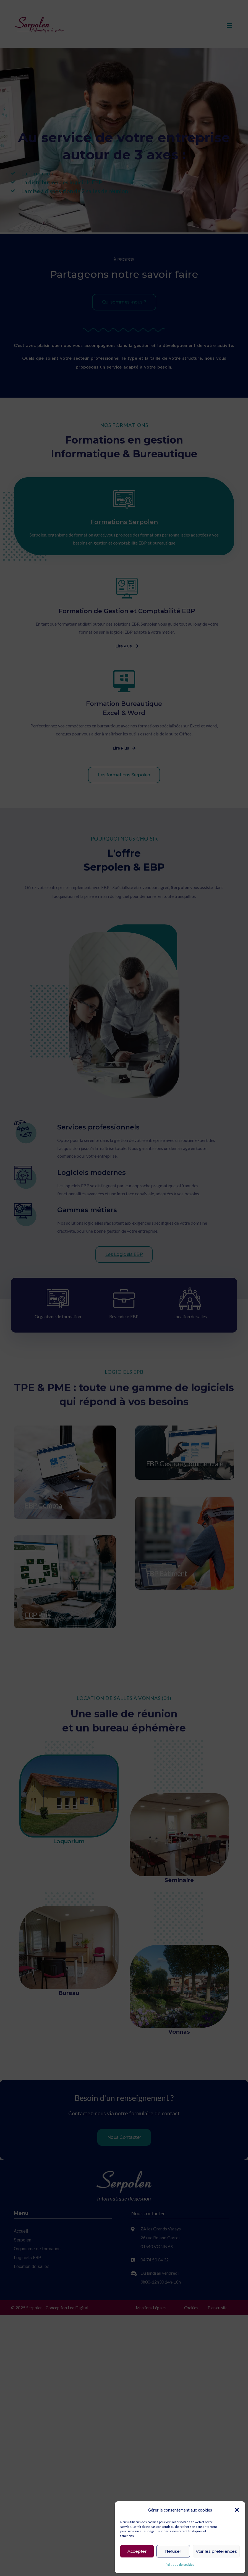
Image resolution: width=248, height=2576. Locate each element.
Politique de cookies (180, 2564)
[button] (237, 2510)
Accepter (137, 2551)
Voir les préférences (216, 2551)
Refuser (173, 2551)
